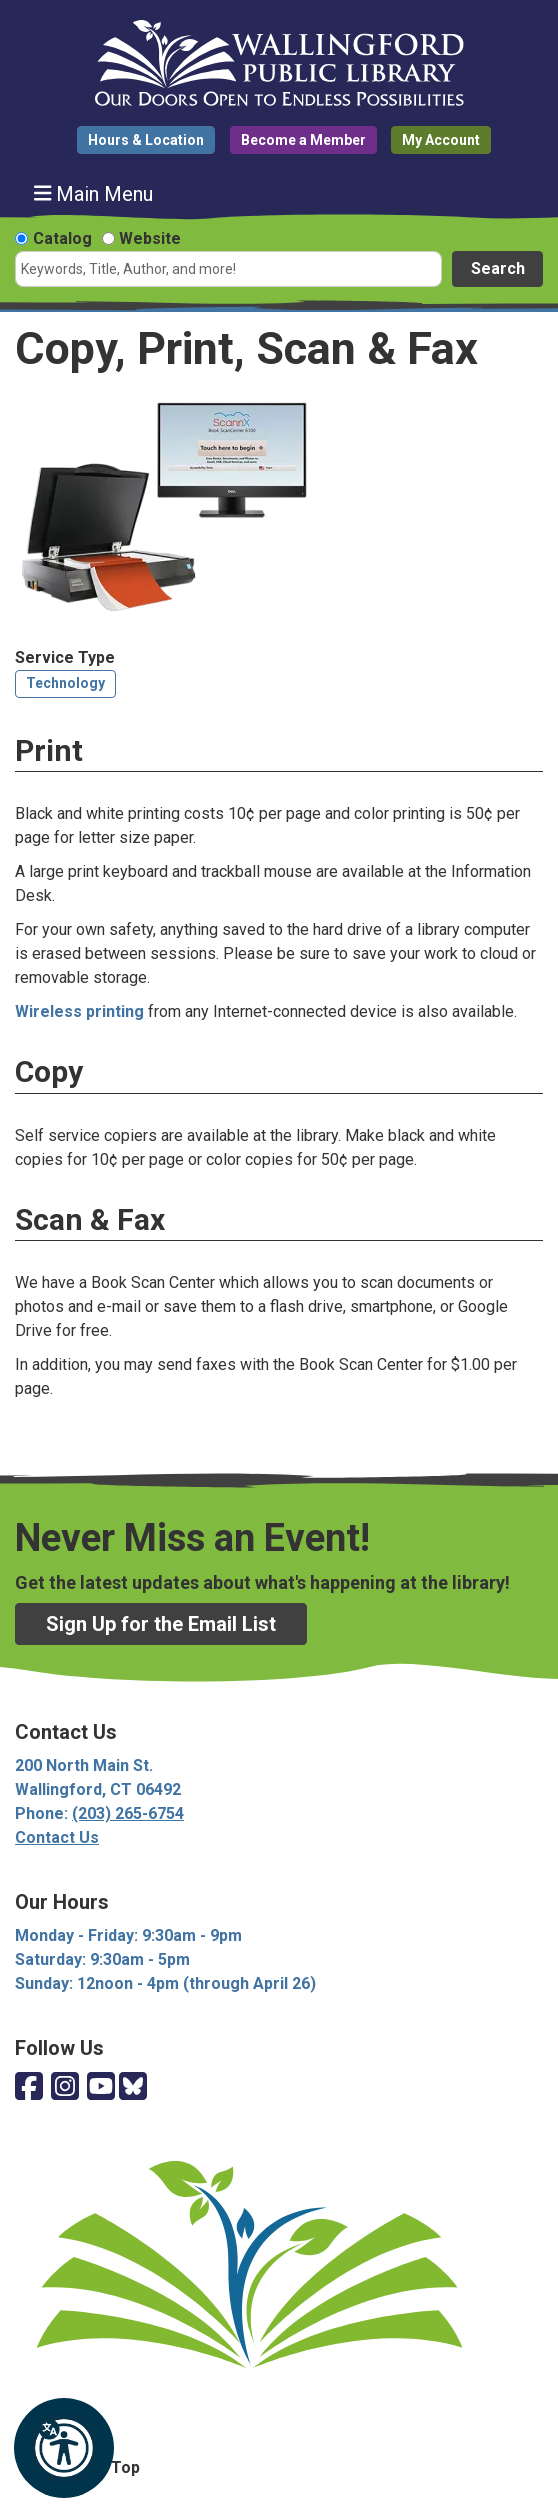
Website (150, 238)
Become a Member (303, 140)
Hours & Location (146, 140)
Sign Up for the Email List (161, 1624)
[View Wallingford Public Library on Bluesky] (133, 2087)
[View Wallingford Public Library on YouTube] (101, 2087)
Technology (65, 683)
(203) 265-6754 (128, 1813)
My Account (441, 140)
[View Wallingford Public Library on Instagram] (65, 2087)
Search (498, 268)
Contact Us (57, 1837)
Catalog (62, 238)
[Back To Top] (279, 2468)
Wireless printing (79, 1011)
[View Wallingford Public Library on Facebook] (29, 2087)
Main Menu (94, 193)
